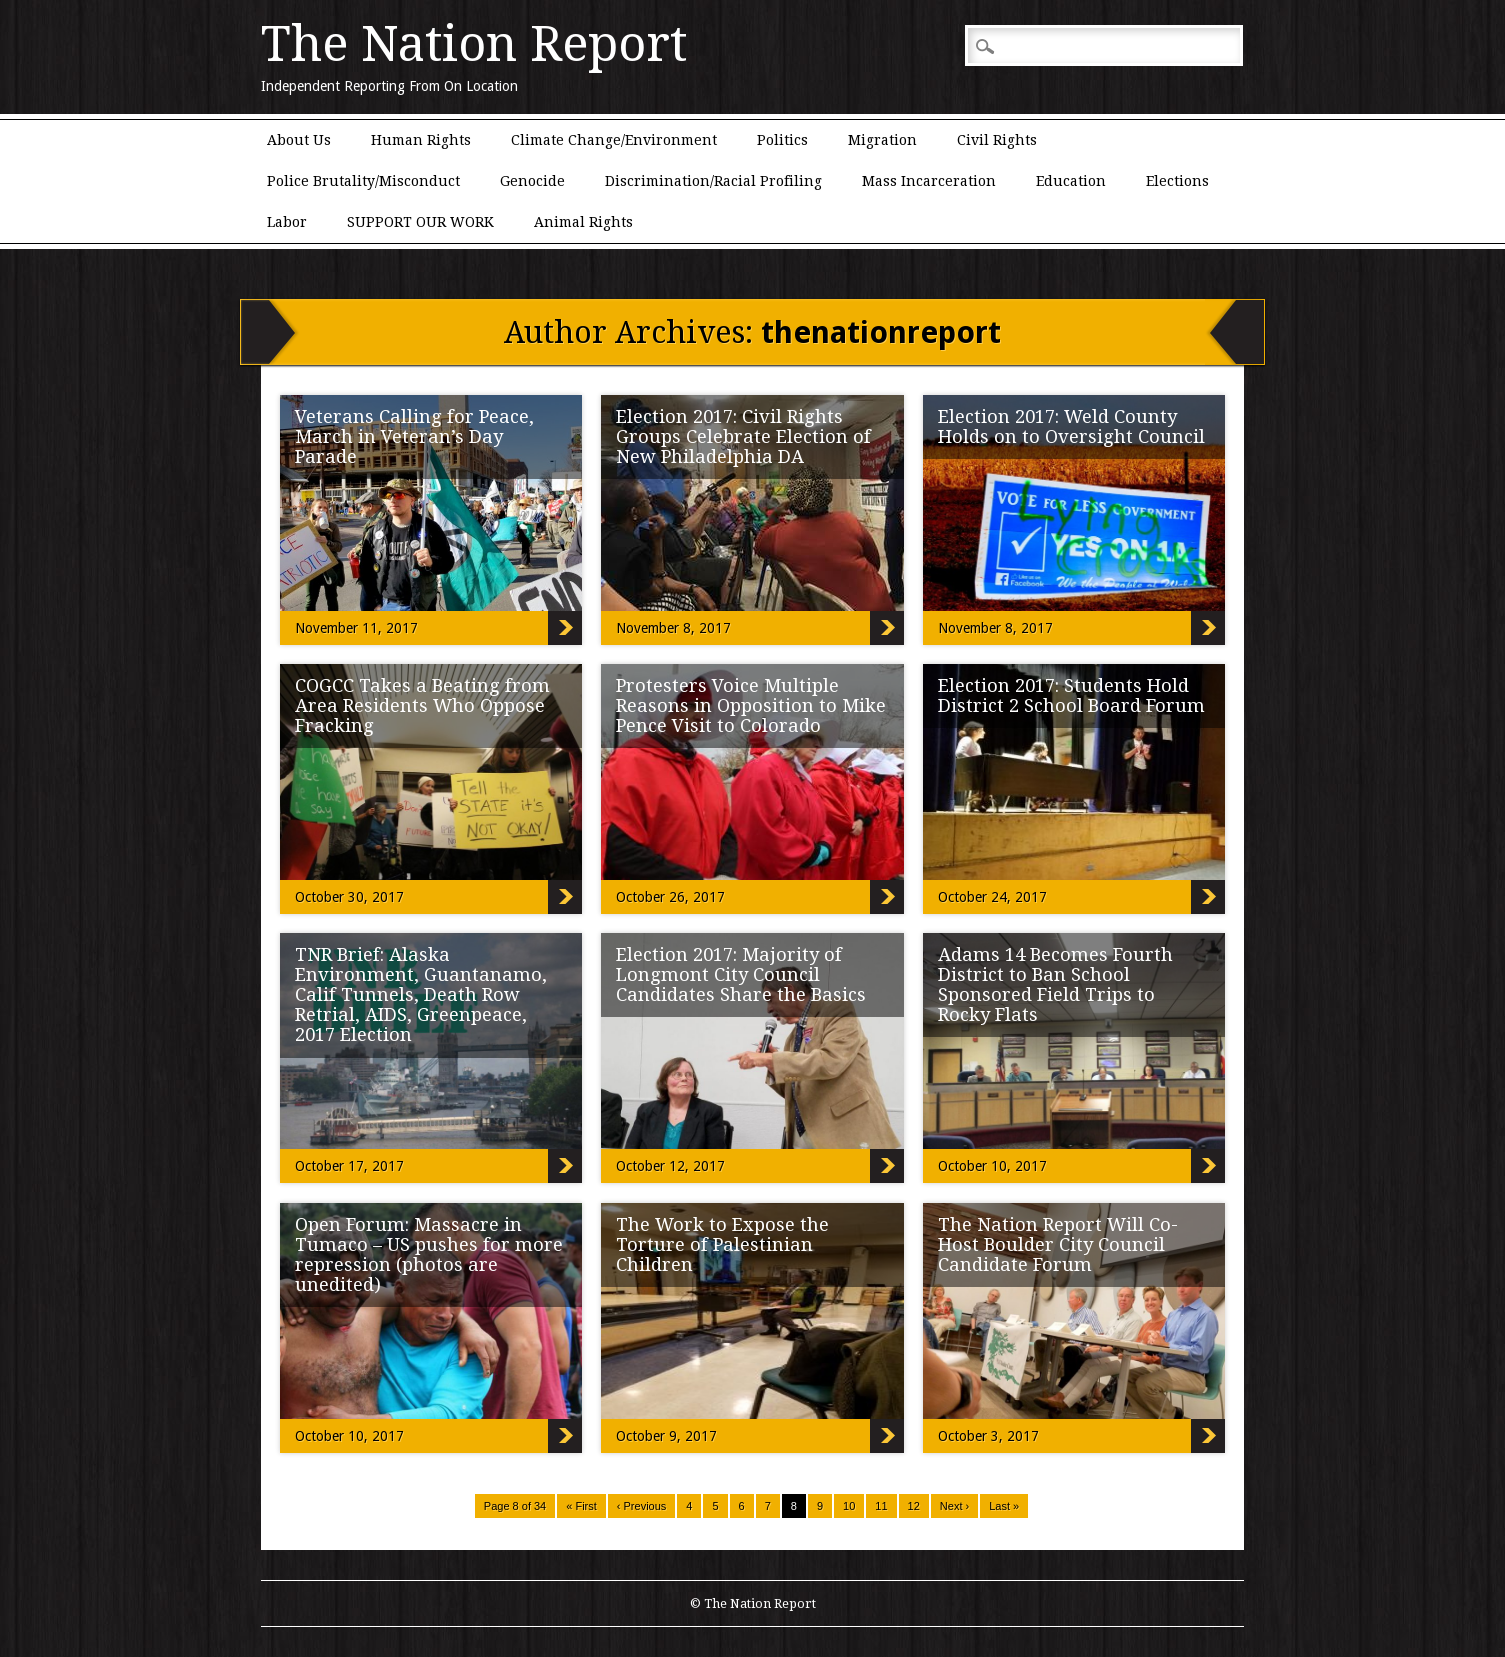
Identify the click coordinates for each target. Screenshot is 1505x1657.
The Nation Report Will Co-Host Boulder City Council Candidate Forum (1058, 1244)
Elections (1177, 181)
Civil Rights (997, 140)
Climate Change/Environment (614, 140)
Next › (954, 1506)
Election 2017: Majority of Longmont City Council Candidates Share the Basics (741, 974)
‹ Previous (642, 1506)
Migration (882, 140)
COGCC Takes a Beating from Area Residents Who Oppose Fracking (422, 705)
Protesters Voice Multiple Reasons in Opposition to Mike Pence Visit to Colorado (751, 705)
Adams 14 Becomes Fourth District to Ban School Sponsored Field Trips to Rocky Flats (1055, 984)
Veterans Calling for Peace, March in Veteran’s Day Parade (414, 436)
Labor (287, 222)
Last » (1004, 1506)
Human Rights (421, 140)
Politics (782, 140)
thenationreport (881, 332)
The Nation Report (474, 44)
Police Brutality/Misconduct (363, 181)
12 (914, 1506)
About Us (299, 140)
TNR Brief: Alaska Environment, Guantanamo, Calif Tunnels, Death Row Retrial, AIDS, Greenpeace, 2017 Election (421, 994)
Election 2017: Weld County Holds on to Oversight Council (1071, 426)
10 (849, 1506)
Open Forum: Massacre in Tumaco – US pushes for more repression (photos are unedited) (429, 1254)
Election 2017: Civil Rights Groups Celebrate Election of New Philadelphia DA (743, 436)
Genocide (532, 181)
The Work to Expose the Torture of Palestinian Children (722, 1244)
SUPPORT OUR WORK (420, 222)
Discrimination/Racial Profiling (713, 181)
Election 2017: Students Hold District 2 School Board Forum (1071, 695)
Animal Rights (583, 222)
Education (1071, 181)
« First (581, 1506)
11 (881, 1506)
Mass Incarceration (929, 181)
